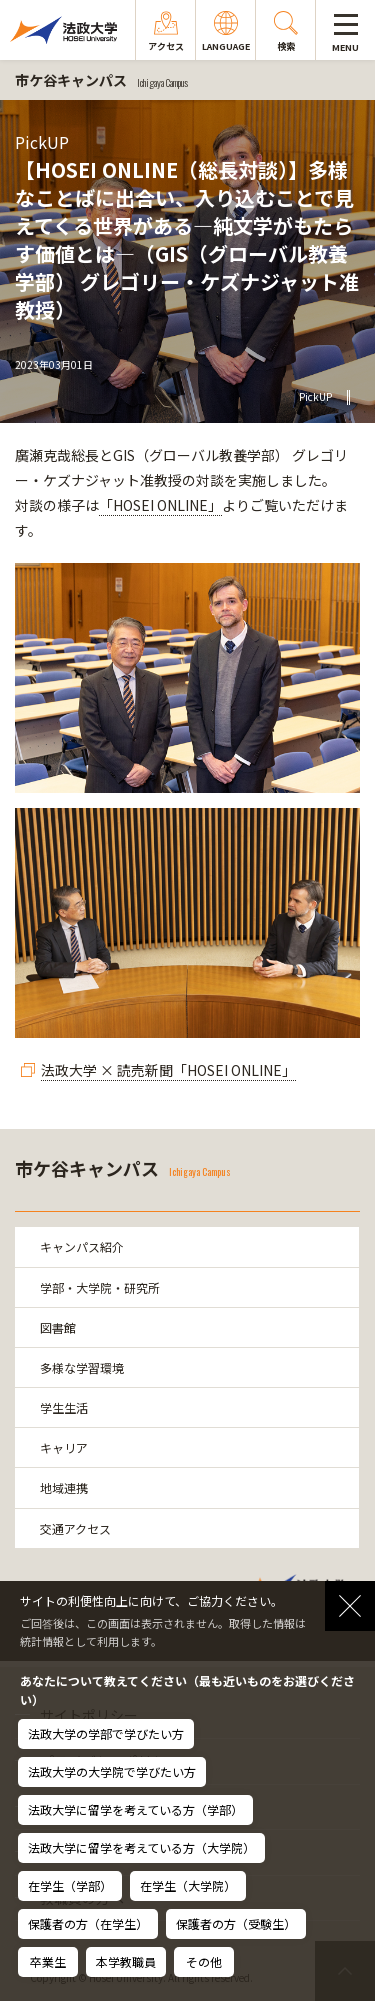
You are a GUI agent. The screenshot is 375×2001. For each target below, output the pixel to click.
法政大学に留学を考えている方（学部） (135, 1809)
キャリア (64, 1447)
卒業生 (48, 1961)
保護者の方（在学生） (88, 1923)
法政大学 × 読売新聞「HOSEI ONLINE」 (168, 1070)
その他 (204, 1961)
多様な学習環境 (82, 1367)
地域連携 (64, 1487)
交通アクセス (75, 1528)
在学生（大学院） (188, 1885)
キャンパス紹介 (82, 1246)
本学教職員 (126, 1961)
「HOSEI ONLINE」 (160, 505)
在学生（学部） (70, 1885)
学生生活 (64, 1407)
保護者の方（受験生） (236, 1923)
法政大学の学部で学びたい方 (106, 1733)
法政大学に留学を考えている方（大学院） (141, 1847)
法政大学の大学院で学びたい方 (112, 1771)
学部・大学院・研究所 (100, 1287)
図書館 (58, 1327)
